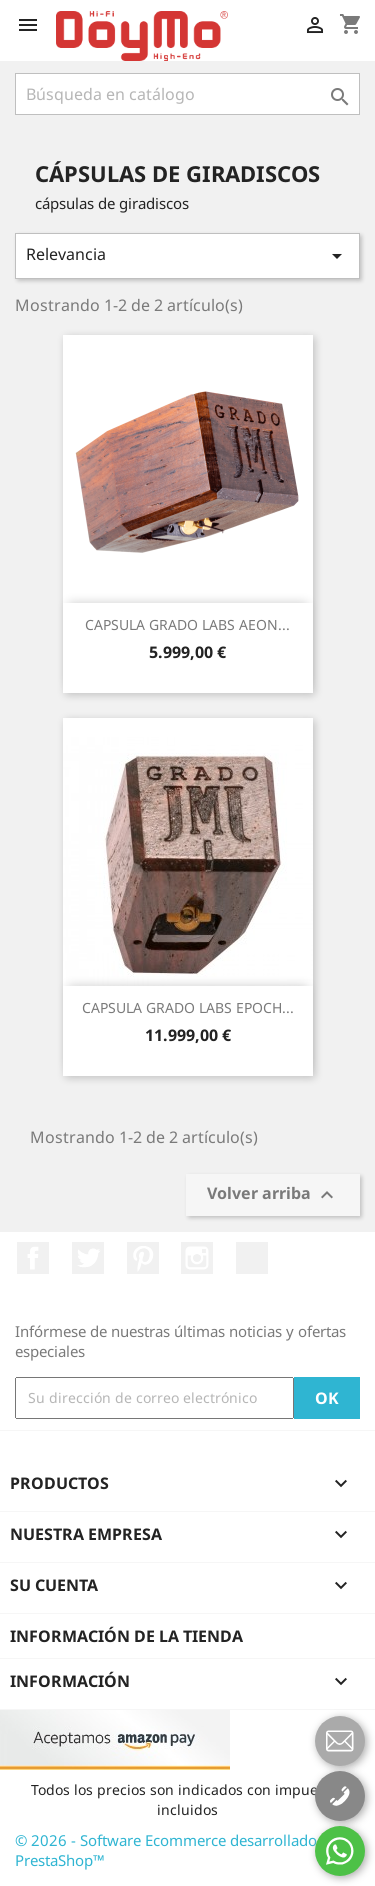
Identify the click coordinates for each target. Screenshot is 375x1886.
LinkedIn (252, 1258)
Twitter (88, 1258)
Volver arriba (273, 1195)
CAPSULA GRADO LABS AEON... (187, 624)
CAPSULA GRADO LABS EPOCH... (188, 1007)
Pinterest (143, 1258)
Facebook (33, 1258)
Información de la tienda (126, 1636)
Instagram (197, 1258)
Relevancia (187, 255)
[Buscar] (187, 94)
